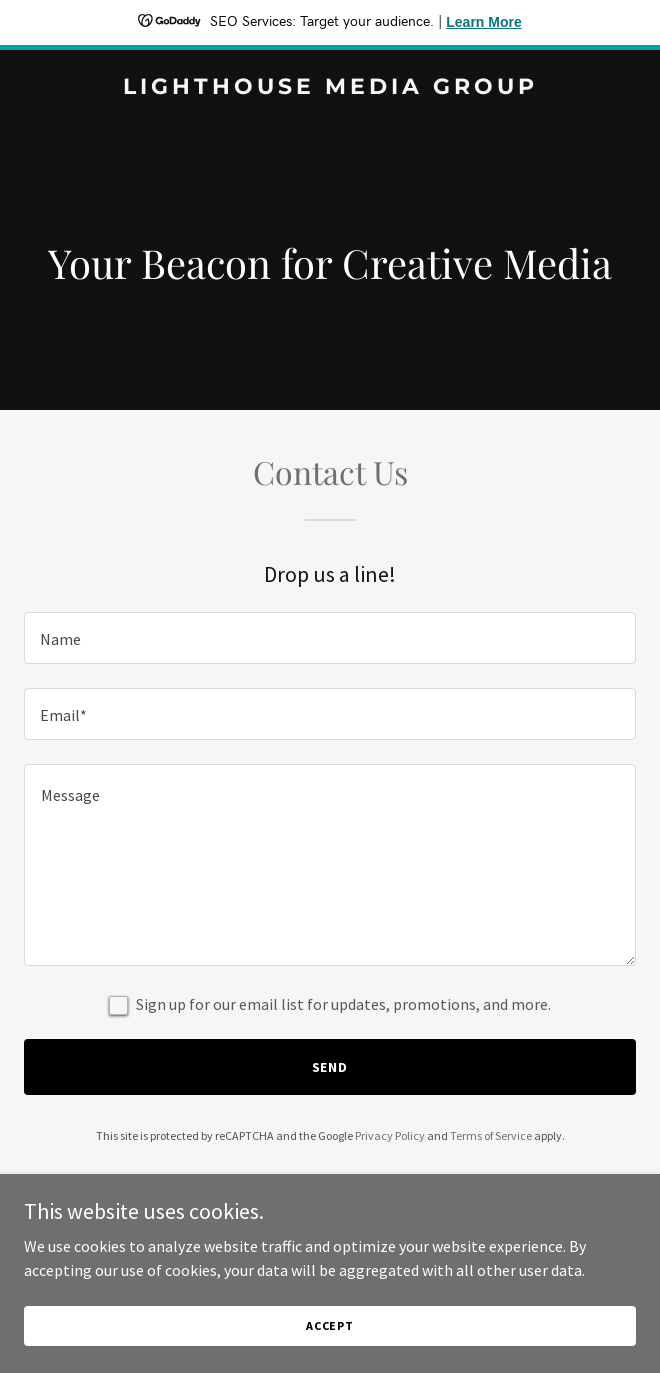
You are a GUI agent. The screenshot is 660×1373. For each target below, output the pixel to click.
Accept (330, 1325)
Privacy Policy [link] (390, 1135)
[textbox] (330, 638)
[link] (330, 88)
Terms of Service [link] (491, 1135)
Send (330, 1067)
